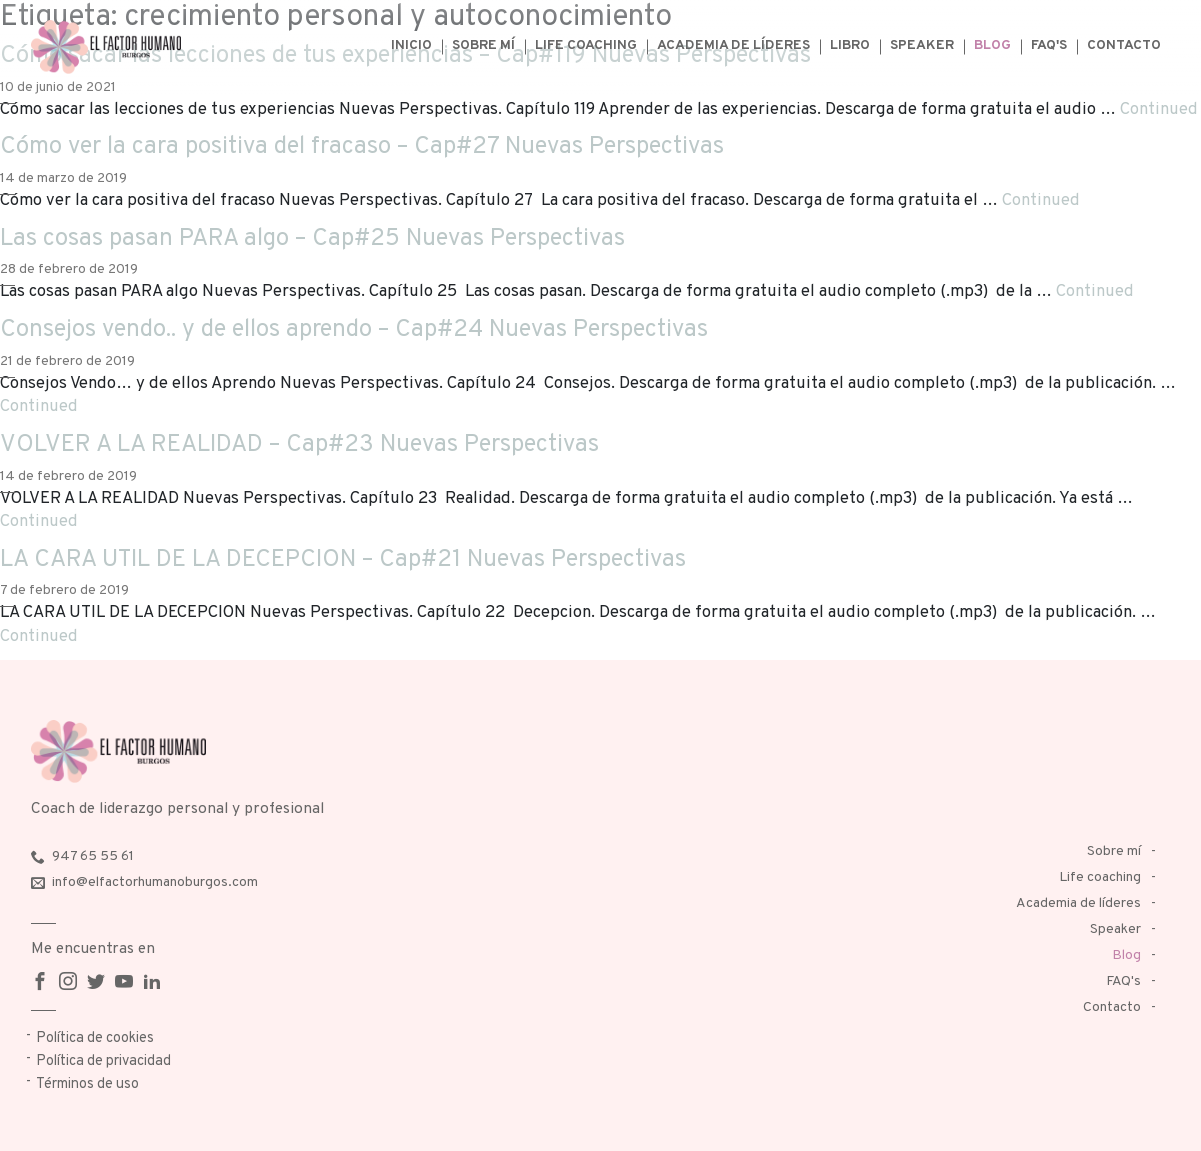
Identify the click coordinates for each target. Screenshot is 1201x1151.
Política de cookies (95, 1038)
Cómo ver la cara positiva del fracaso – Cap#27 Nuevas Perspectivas (362, 147)
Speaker (922, 45)
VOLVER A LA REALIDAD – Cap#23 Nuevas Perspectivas (299, 445)
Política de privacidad (103, 1061)
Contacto (1124, 45)
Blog (992, 45)
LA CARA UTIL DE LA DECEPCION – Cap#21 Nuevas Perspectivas (343, 560)
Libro (850, 45)
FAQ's (1049, 45)
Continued (1159, 109)
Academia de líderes (733, 45)
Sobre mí (483, 45)
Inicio (411, 45)
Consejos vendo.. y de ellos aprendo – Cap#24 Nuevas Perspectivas (354, 330)
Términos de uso (87, 1084)
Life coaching (586, 45)
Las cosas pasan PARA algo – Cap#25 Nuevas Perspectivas (312, 239)
